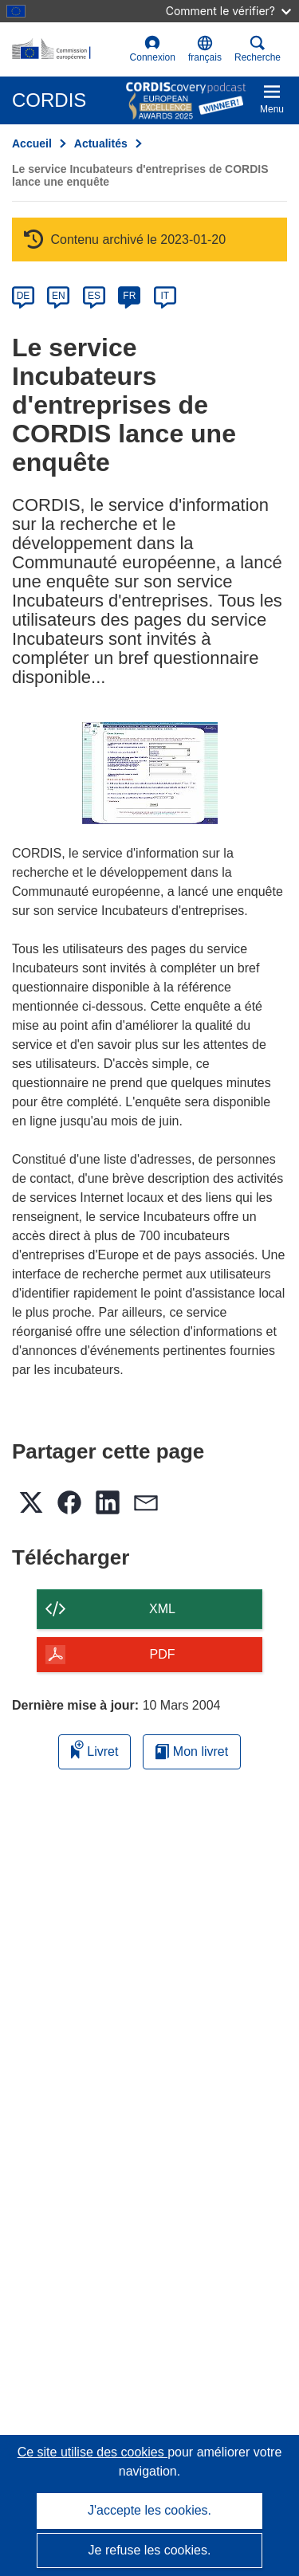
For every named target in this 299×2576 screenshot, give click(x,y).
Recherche (257, 49)
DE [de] (23, 295)
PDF (162, 1654)
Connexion (152, 49)
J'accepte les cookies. (149, 2510)
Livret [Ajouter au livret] (95, 1749)
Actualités (101, 143)
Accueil (32, 143)
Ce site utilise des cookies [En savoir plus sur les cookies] (93, 2452)
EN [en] (58, 295)
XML (162, 1609)
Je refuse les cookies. (150, 2550)
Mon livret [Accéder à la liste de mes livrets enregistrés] (191, 1751)
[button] (205, 49)
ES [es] (94, 295)
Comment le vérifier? (228, 11)
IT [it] (164, 295)
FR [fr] (129, 295)
